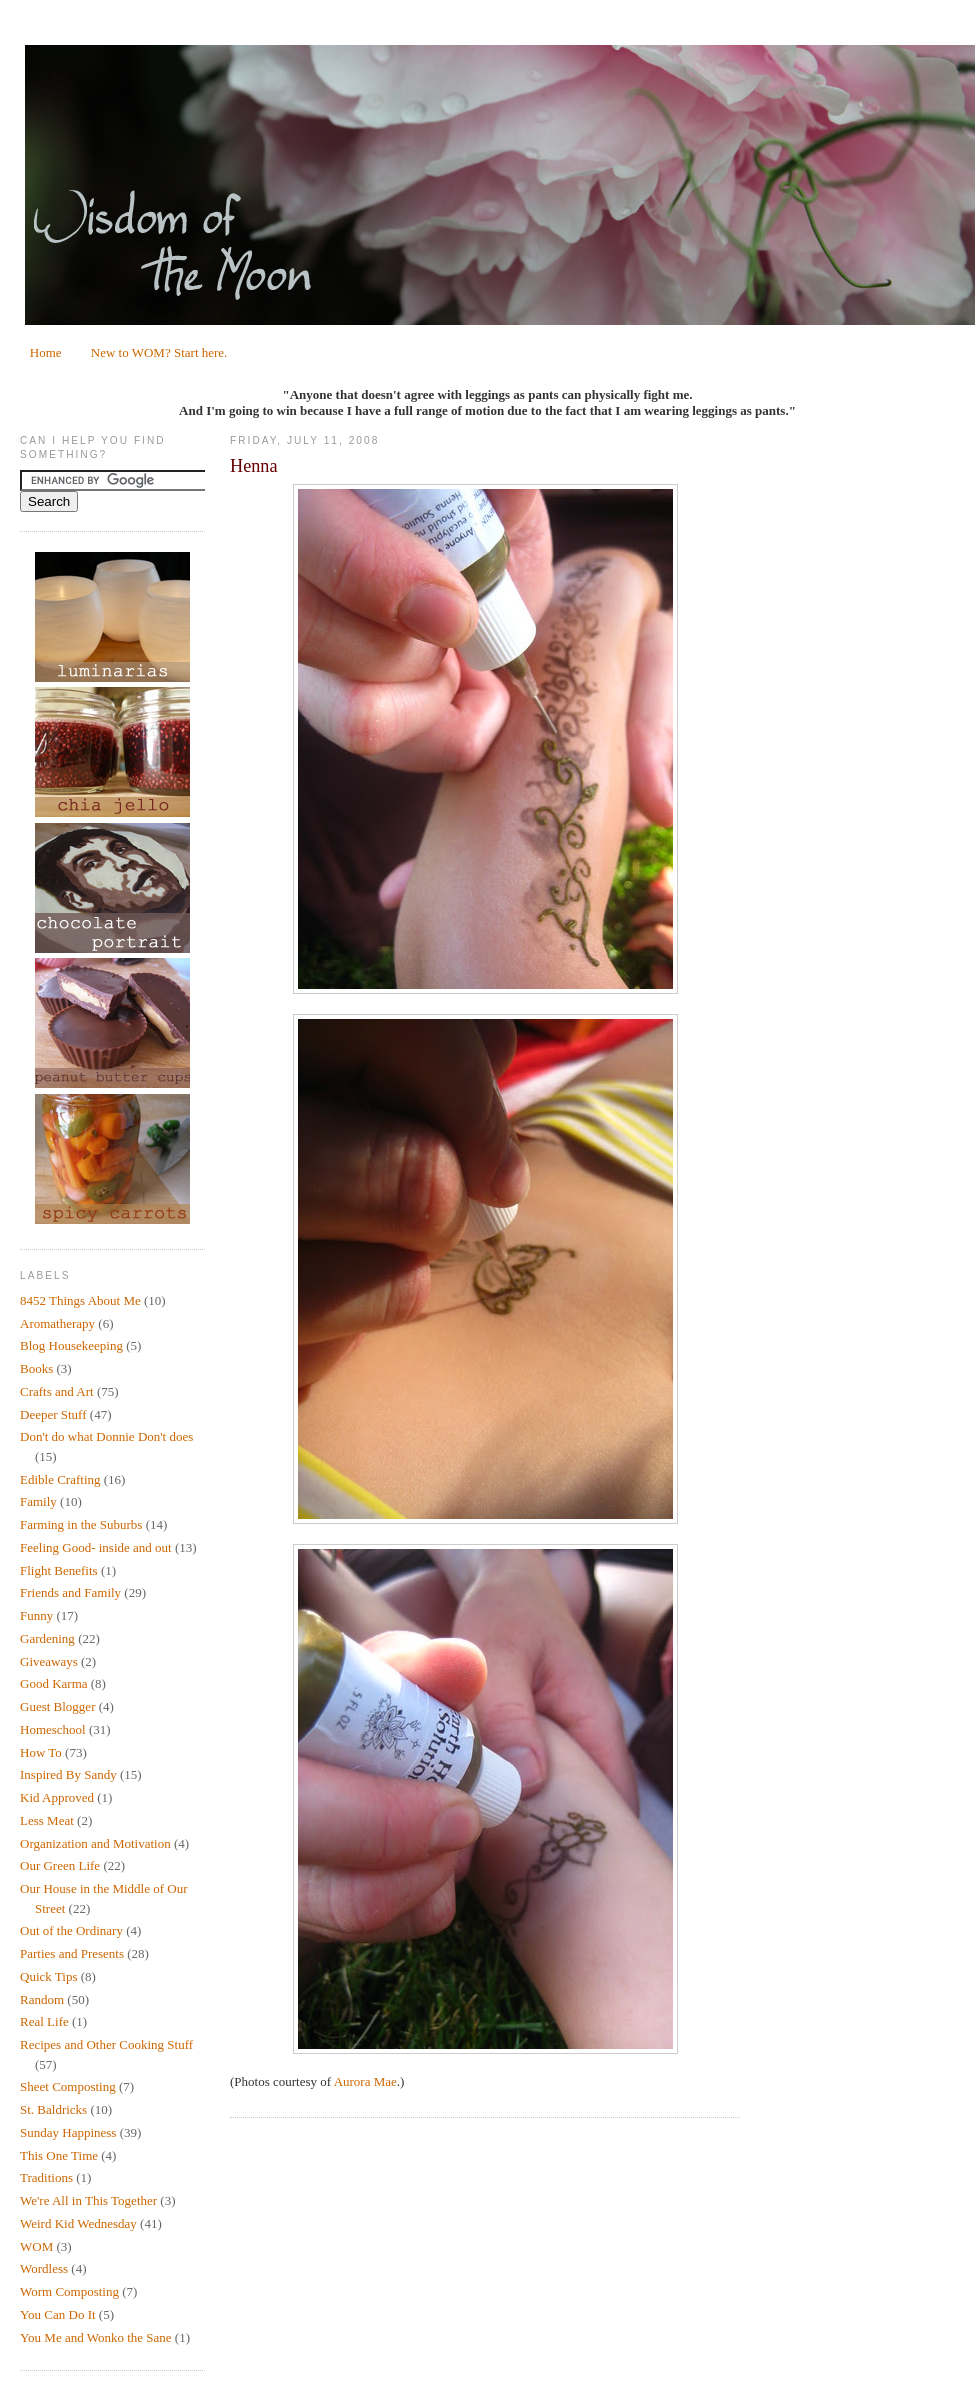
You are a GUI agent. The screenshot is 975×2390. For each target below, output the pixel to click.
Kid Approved (57, 1797)
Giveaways (49, 1661)
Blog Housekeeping (71, 1345)
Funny (36, 1615)
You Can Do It (58, 2314)
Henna (253, 466)
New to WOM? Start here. (159, 352)
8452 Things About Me (80, 1300)
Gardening (47, 1638)
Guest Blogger (57, 1706)
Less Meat (47, 1820)
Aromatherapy (57, 1323)
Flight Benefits (59, 1570)
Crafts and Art (57, 1391)
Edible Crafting (60, 1479)
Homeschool (53, 1729)
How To (41, 1752)
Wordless (44, 2268)
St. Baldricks (53, 2109)
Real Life (44, 2021)
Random (42, 1999)
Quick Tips (48, 1976)
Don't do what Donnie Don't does (106, 1436)
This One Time (59, 2155)
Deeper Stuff (53, 1414)
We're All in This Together (88, 2200)
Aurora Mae (365, 2081)
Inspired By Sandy (68, 1774)
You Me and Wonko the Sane (96, 2337)
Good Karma (54, 1683)
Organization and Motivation (95, 1843)
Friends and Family (70, 1592)
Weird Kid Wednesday (78, 2223)
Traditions (46, 2177)
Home (46, 352)
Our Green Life (60, 1865)
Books (36, 1368)
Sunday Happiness (68, 2132)
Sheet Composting (68, 2086)
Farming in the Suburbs (81, 1524)
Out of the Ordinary (71, 1930)
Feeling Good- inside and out (96, 1547)
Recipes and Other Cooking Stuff (106, 2044)
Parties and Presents (72, 1953)
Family (38, 1501)
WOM (36, 2246)
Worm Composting (69, 2291)
